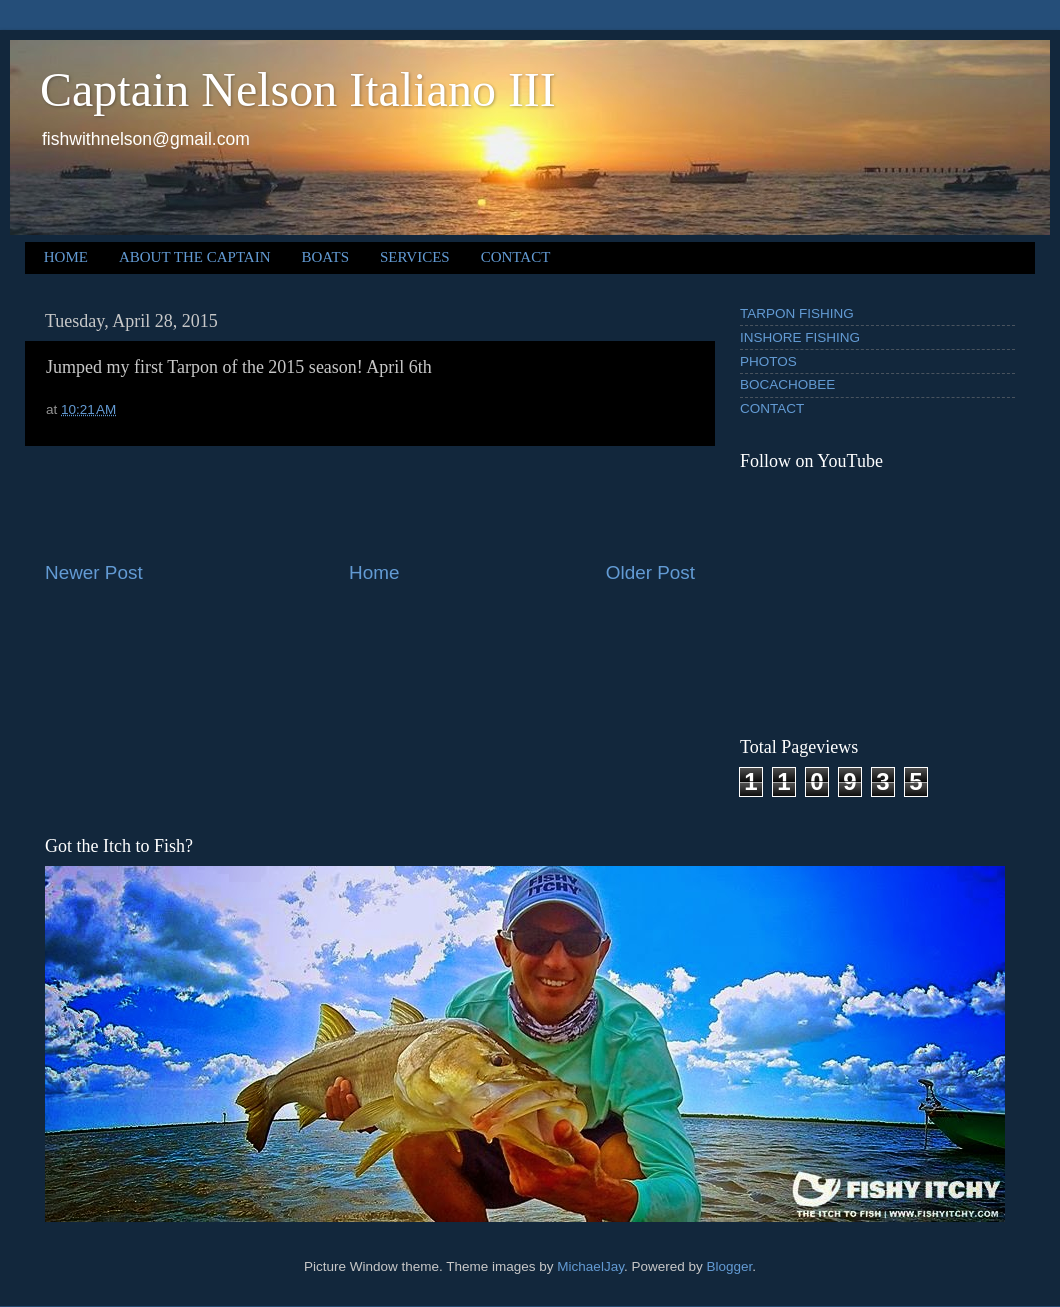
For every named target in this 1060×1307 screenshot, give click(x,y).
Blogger (729, 1266)
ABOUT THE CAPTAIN (195, 257)
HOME (66, 257)
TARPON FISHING (797, 313)
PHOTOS (768, 361)
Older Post (650, 572)
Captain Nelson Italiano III (298, 89)
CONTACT (516, 257)
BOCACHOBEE (787, 384)
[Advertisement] (370, 503)
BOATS (326, 257)
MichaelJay (590, 1266)
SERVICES (415, 257)
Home (374, 572)
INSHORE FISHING (800, 337)
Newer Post (94, 572)
